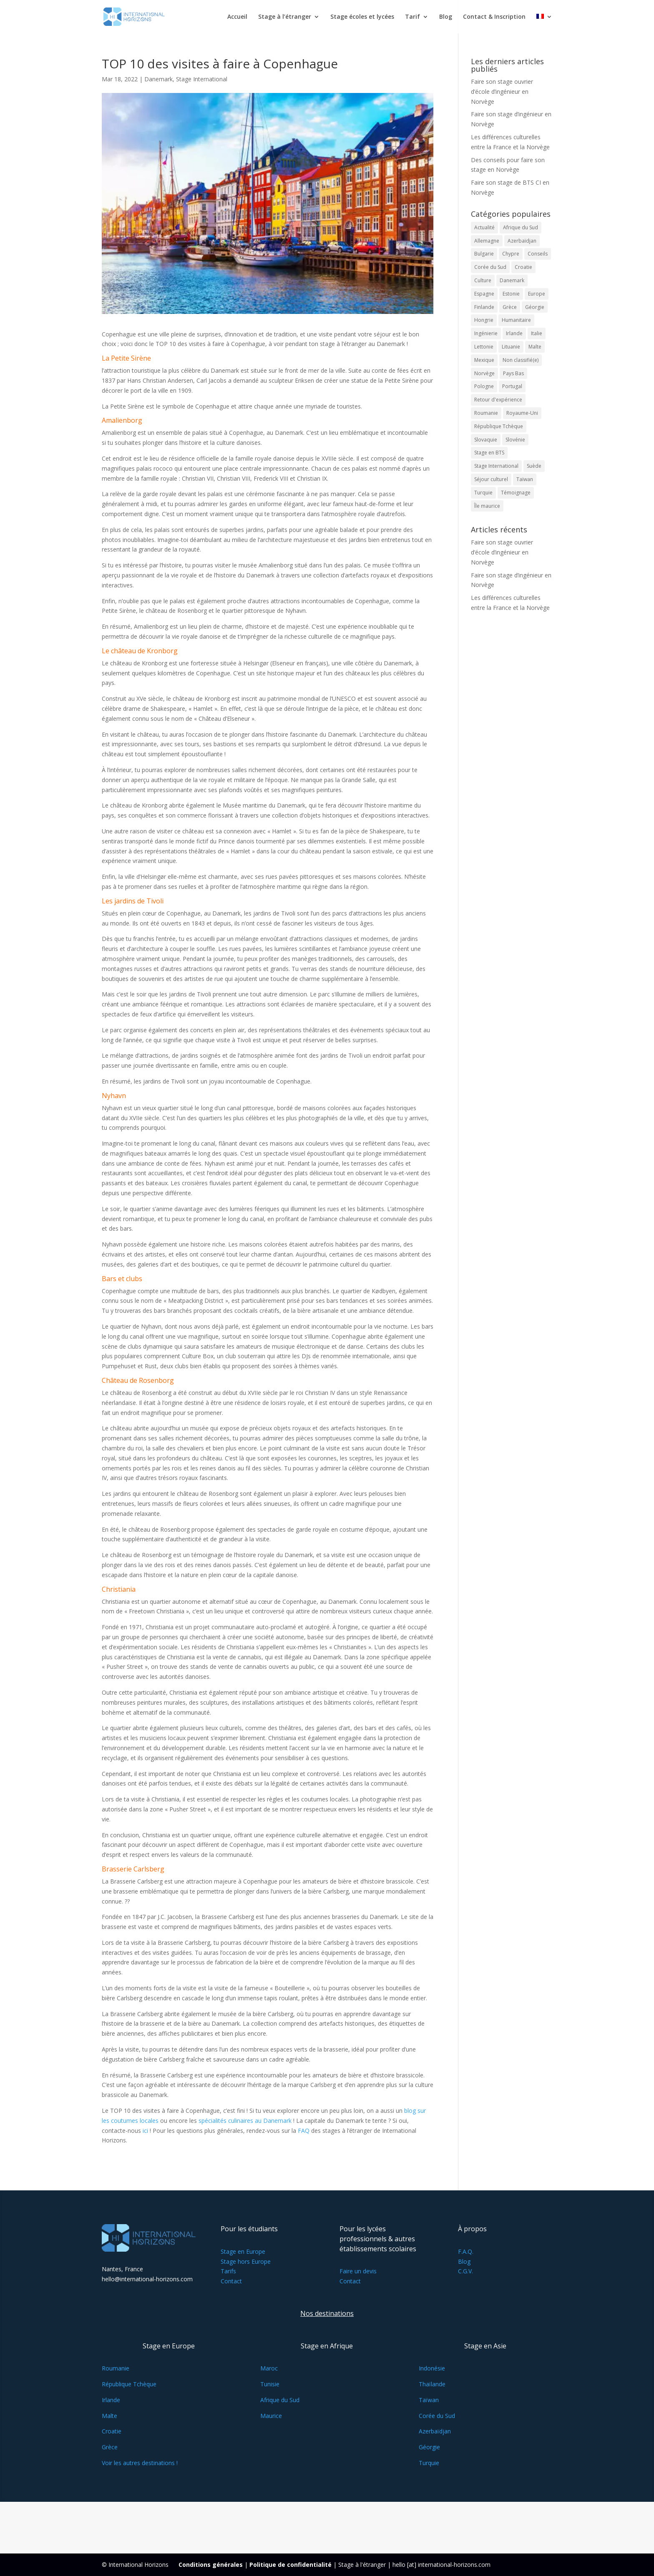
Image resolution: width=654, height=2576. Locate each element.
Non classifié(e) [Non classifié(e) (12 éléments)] (520, 360)
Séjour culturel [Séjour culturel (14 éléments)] (491, 479)
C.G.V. (465, 2271)
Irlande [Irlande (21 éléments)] (514, 333)
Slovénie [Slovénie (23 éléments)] (515, 439)
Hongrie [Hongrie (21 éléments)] (483, 320)
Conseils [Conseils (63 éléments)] (538, 253)
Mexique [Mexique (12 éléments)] (484, 360)
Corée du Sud (437, 2416)
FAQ (304, 2131)
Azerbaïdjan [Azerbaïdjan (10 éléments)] (522, 240)
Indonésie (432, 2368)
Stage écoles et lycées (362, 17)
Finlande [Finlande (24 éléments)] (484, 307)
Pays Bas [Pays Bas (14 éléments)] (513, 373)
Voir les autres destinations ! (140, 2463)
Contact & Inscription (494, 17)
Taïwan (429, 2400)
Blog (445, 17)
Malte (109, 2416)
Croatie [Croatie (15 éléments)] (523, 267)
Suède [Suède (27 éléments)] (534, 465)
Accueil (237, 17)
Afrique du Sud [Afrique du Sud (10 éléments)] (520, 227)
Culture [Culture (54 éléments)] (482, 280)
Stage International (201, 79)
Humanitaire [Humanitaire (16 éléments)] (516, 320)
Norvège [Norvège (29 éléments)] (484, 373)
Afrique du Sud (279, 2400)
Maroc (269, 2368)
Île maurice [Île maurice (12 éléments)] (487, 505)
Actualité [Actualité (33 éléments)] (484, 227)
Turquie (429, 2463)
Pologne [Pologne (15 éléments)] (484, 386)
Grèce (110, 2447)
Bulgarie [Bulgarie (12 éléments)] (484, 253)
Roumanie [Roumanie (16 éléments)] (486, 412)
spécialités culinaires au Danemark (246, 2121)
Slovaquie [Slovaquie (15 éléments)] (485, 439)
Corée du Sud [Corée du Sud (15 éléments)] (490, 267)
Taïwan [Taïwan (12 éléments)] (524, 479)
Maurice (271, 2416)
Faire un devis (358, 2271)
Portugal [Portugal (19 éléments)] (512, 386)
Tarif (412, 17)
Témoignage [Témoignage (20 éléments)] (516, 492)
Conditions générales (211, 2564)
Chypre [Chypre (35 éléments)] (510, 253)
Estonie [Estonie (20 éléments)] (511, 293)
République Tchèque (129, 2384)
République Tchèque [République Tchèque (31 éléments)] (498, 426)
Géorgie (429, 2447)
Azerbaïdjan (435, 2431)
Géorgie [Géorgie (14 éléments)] (534, 307)
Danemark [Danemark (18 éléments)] (512, 280)
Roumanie (115, 2368)
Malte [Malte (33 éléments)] (534, 346)
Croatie (111, 2431)
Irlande (111, 2400)
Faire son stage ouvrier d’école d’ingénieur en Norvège (502, 91)
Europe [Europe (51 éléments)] (536, 293)
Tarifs (228, 2271)
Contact (231, 2281)
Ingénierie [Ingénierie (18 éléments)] (486, 333)
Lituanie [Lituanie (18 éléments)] (511, 346)
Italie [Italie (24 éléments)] (536, 333)
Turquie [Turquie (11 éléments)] (483, 492)
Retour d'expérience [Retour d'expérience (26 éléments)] (498, 399)
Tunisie (269, 2384)
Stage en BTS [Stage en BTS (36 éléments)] (489, 452)
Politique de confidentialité (290, 2564)
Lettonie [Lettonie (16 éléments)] (483, 346)
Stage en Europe (243, 2251)
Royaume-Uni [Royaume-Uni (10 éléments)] (522, 412)
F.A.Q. (465, 2251)
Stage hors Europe (246, 2261)
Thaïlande (432, 2384)
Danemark (158, 79)
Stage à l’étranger (284, 17)
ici (145, 2131)
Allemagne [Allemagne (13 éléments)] (486, 240)
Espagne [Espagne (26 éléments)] (484, 293)
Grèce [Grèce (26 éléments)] (510, 307)
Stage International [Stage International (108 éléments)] (496, 465)
